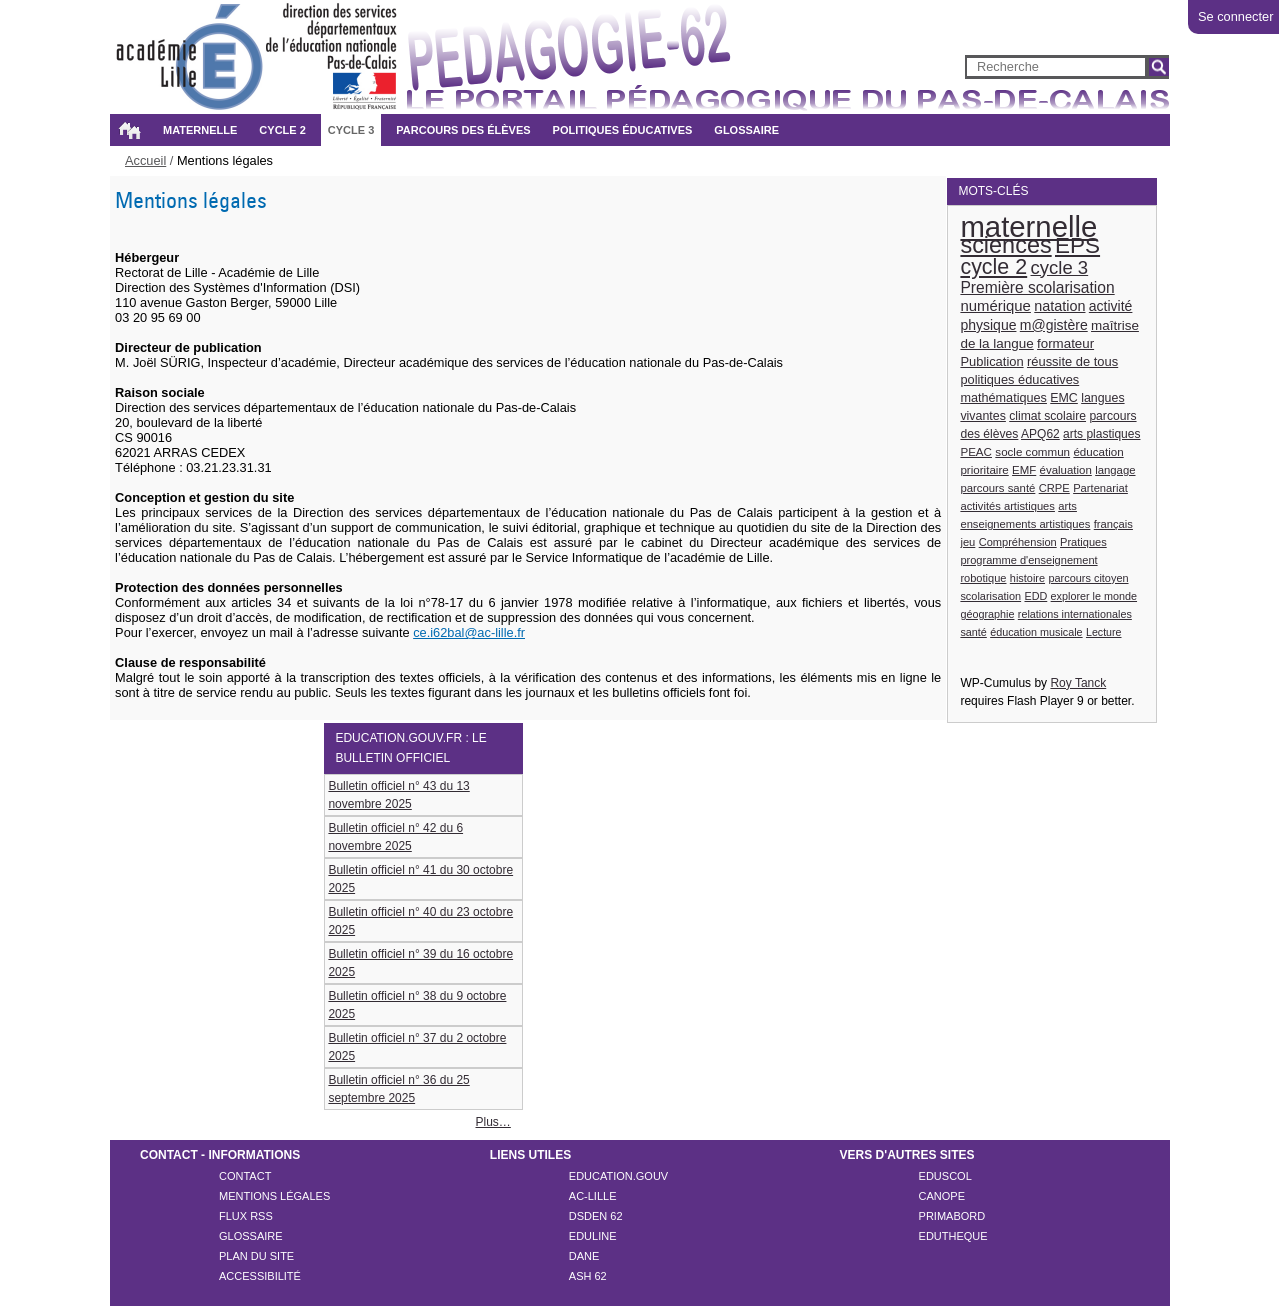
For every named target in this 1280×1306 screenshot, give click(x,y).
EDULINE (593, 1236)
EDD (1035, 596)
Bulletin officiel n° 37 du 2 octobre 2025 (417, 1047)
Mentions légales (274, 1196)
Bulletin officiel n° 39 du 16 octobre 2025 (420, 963)
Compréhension (1018, 542)
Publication (991, 361)
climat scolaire (1047, 416)
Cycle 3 (351, 130)
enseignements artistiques (1025, 524)
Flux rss (246, 1216)
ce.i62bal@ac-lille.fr (469, 632)
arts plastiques (1101, 434)
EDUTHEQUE (953, 1236)
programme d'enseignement (1028, 560)
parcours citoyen (1088, 578)
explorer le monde (1094, 596)
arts (1067, 506)
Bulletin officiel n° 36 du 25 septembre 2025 (398, 1089)
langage (1115, 470)
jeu (967, 542)
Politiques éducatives (623, 130)
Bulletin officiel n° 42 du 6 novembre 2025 (395, 837)
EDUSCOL (945, 1176)
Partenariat (1100, 488)
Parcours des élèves (463, 130)
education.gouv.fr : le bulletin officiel (410, 748)
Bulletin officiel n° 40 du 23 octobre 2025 (420, 921)
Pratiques (1083, 542)
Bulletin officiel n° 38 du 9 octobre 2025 (417, 1005)
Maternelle (200, 130)
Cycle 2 (282, 130)
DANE (584, 1256)
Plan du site (256, 1256)
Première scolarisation (1037, 287)
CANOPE (942, 1196)
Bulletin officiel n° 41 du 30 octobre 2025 (420, 879)
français (1113, 524)
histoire (1027, 578)
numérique (995, 305)
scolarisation (990, 596)
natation (1059, 306)
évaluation (1066, 470)
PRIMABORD (952, 1216)
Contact (245, 1176)
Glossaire (746, 130)
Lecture (1104, 632)
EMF (1024, 470)
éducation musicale (1036, 632)
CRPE (1054, 488)
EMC (1064, 398)
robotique (983, 578)
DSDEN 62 (596, 1216)
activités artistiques (1007, 506)
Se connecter (1235, 16)
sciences (1005, 245)
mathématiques (1003, 398)
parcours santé (997, 488)
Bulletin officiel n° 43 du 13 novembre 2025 (398, 795)
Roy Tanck (1078, 683)
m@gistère (1054, 325)
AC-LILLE (593, 1196)
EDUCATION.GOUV (618, 1176)
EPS (1077, 245)
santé (973, 632)
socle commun (1032, 451)
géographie (987, 614)
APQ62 (1040, 434)
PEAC (976, 451)
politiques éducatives (1019, 379)
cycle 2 (993, 267)
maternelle (1028, 226)
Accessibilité (260, 1276)
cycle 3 (1060, 267)
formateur (1065, 343)
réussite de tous (1072, 361)
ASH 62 (588, 1276)
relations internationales (1075, 614)
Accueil (129, 130)
